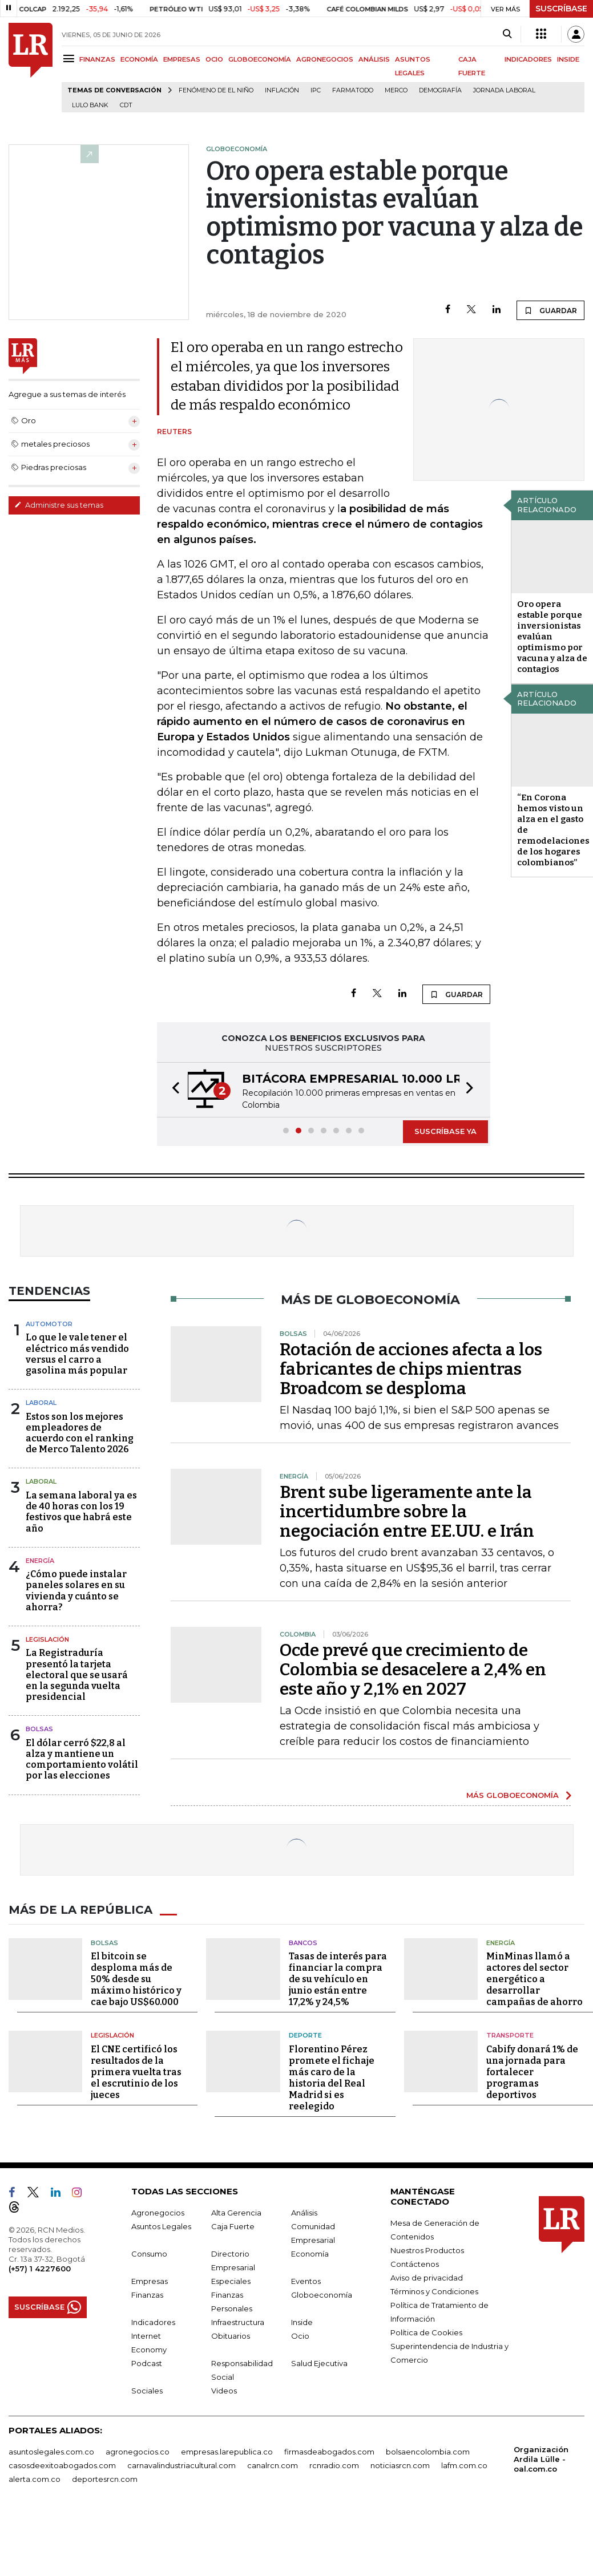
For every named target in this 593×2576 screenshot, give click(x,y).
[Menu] (70, 58)
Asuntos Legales (161, 2226)
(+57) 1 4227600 (40, 2268)
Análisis (304, 2212)
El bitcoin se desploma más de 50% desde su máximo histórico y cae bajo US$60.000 (136, 1979)
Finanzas (147, 2294)
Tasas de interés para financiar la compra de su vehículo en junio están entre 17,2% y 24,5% (338, 1979)
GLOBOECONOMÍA (259, 59)
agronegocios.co (138, 2451)
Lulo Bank (90, 105)
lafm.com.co (464, 2465)
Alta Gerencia (236, 2212)
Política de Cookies (426, 2332)
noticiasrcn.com (400, 2465)
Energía (40, 1561)
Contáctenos (414, 2264)
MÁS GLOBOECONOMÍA (512, 1795)
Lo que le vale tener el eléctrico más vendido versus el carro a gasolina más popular (77, 1354)
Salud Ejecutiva (319, 2363)
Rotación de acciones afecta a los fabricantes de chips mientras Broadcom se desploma (411, 1369)
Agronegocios (157, 2212)
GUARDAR (550, 310)
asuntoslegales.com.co (51, 2451)
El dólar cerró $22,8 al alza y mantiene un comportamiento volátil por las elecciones (82, 1759)
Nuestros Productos (427, 2250)
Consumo (149, 2253)
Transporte (510, 2035)
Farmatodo (352, 90)
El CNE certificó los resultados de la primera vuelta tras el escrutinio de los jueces (136, 2072)
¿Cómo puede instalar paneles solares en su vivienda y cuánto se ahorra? (76, 1591)
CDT (126, 105)
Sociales (147, 2390)
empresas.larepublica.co (227, 2451)
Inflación (282, 90)
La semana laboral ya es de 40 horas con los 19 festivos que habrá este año (81, 1512)
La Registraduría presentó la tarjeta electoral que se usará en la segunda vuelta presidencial (77, 1674)
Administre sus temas (58, 504)
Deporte (305, 2035)
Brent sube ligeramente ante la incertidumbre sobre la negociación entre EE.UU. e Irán (407, 1511)
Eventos (306, 2281)
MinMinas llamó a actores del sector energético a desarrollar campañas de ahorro (534, 1979)
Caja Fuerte (233, 2226)
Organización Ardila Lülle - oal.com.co (541, 2459)
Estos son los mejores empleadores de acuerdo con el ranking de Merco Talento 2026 (80, 1433)
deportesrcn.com (105, 2479)
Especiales (231, 2281)
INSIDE (568, 59)
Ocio (300, 2335)
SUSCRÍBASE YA (445, 1131)
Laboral (41, 1403)
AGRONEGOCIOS (324, 59)
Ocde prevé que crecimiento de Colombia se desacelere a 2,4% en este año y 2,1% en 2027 (413, 1669)
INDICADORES (528, 59)
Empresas (149, 2281)
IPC (315, 90)
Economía (310, 2253)
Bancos (303, 1943)
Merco (396, 90)
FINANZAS (97, 59)
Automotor (49, 1324)
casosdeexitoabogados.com (62, 2465)
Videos (224, 2390)
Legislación (47, 1639)
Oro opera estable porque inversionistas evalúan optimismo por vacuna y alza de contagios (552, 636)
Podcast (146, 2363)
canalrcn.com (272, 2465)
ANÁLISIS (374, 59)
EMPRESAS (181, 59)
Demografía (440, 90)
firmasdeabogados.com (329, 2451)
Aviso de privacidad (426, 2277)
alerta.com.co (34, 2479)
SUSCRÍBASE (561, 8)
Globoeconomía (321, 2294)
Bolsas (39, 1729)
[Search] (507, 34)
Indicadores (153, 2322)
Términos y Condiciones (434, 2291)
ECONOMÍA (139, 59)
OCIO (214, 59)
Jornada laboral (504, 90)
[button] (172, 1090)
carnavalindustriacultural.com (181, 2465)
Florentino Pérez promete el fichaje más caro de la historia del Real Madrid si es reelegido (331, 2078)
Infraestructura (237, 2322)
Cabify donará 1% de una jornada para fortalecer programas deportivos (532, 2072)
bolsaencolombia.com (428, 2451)
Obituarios (230, 2335)
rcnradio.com (334, 2465)
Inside (302, 2322)
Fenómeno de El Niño (216, 90)
